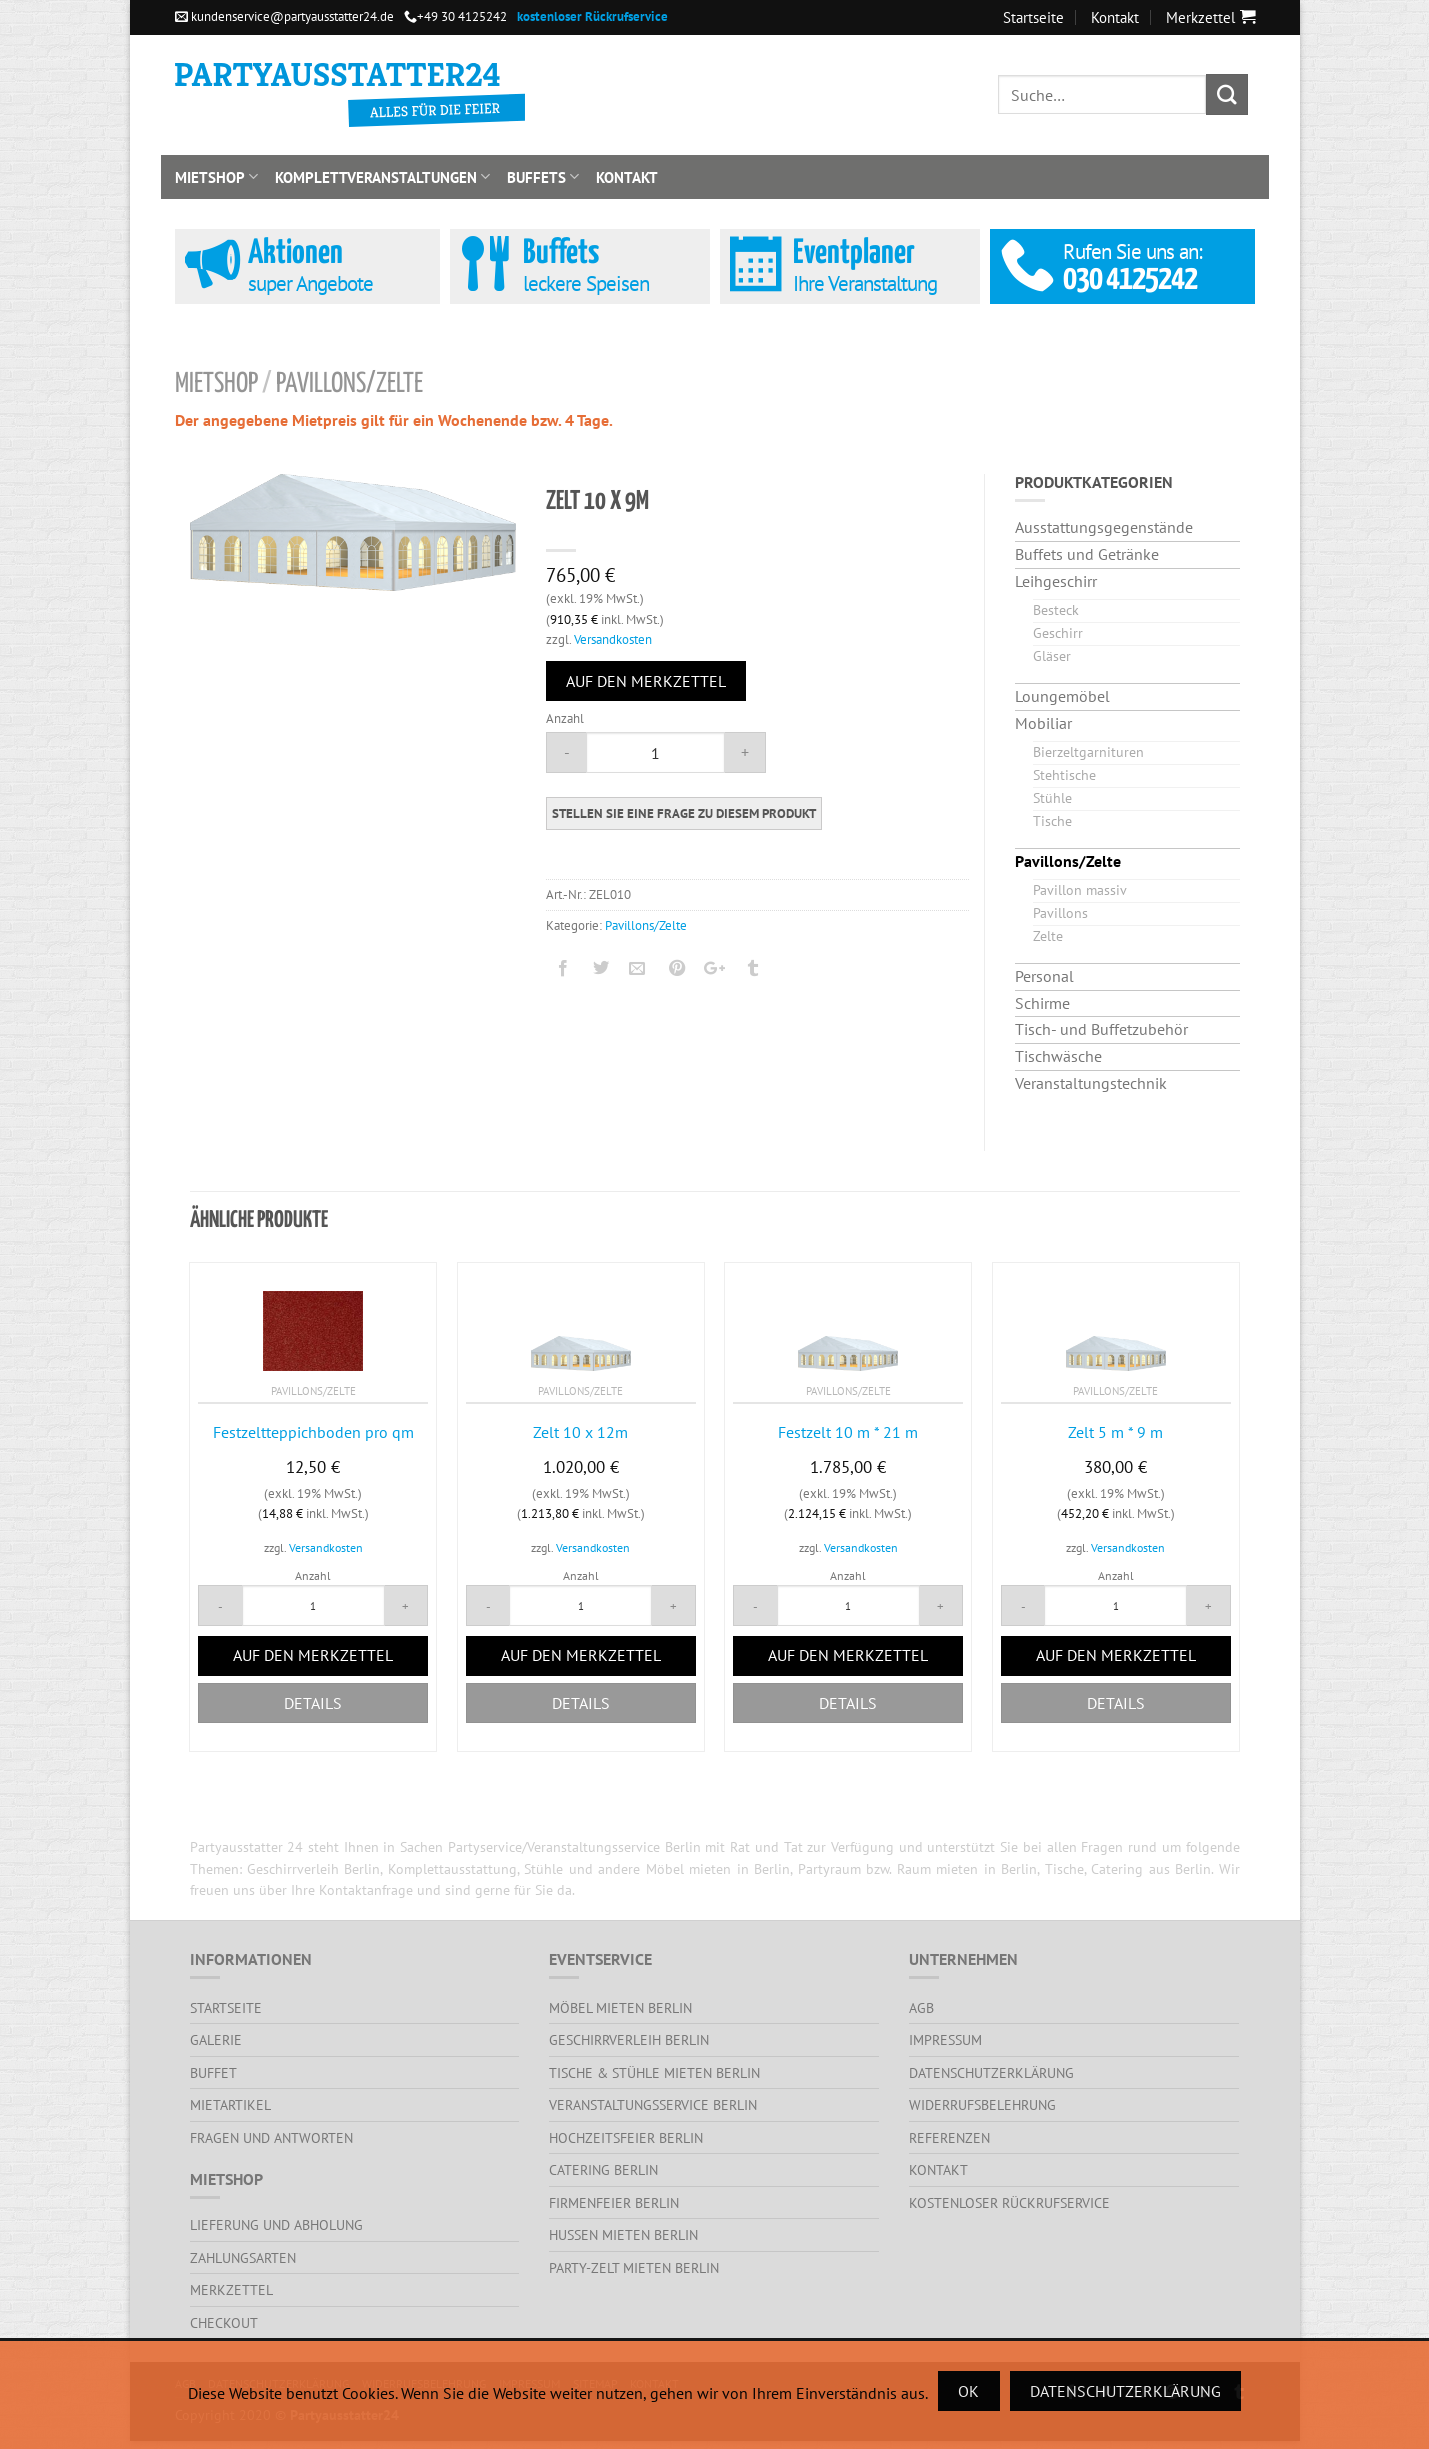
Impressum (945, 2039)
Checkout (224, 2322)
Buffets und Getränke (1087, 554)
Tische (1052, 820)
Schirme (1042, 1003)
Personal (1044, 976)
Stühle (1052, 797)
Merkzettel (231, 2289)
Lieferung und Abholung (276, 2224)
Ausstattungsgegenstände (1104, 527)
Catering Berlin (603, 2169)
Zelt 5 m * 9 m (1115, 1432)
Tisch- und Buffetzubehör (1101, 1029)
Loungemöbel (1062, 696)
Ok (968, 2391)
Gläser (1052, 655)
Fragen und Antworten (271, 2137)
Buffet (213, 2072)
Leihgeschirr (1056, 581)
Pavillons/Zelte (349, 384)
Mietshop (216, 177)
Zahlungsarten (243, 2257)
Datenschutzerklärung (991, 2072)
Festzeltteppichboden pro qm (313, 1432)
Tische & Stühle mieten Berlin (654, 2072)
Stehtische (1064, 774)
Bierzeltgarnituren (1088, 751)
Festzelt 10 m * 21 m (848, 1432)
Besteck (1056, 609)
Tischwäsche (1058, 1056)
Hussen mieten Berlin (623, 2234)
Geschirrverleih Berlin (629, 2039)
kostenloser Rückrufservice (1009, 2202)
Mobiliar (1043, 723)
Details (313, 1703)
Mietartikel (230, 2104)
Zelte (1048, 935)
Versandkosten (613, 639)
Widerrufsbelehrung (982, 2104)
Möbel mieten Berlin (620, 2007)
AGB (921, 2007)
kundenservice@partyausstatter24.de (284, 16)
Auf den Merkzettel (646, 681)
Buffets (543, 177)
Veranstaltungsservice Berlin (653, 2104)
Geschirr (1058, 632)
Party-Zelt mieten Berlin (634, 2267)
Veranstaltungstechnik (1091, 1083)
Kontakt (1115, 17)
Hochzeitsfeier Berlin (626, 2137)
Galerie (216, 2039)
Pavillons (1060, 912)
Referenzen (949, 2137)
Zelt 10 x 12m (580, 1432)
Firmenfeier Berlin (614, 2202)
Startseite (1033, 17)
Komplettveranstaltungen (382, 177)
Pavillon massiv (1080, 889)
